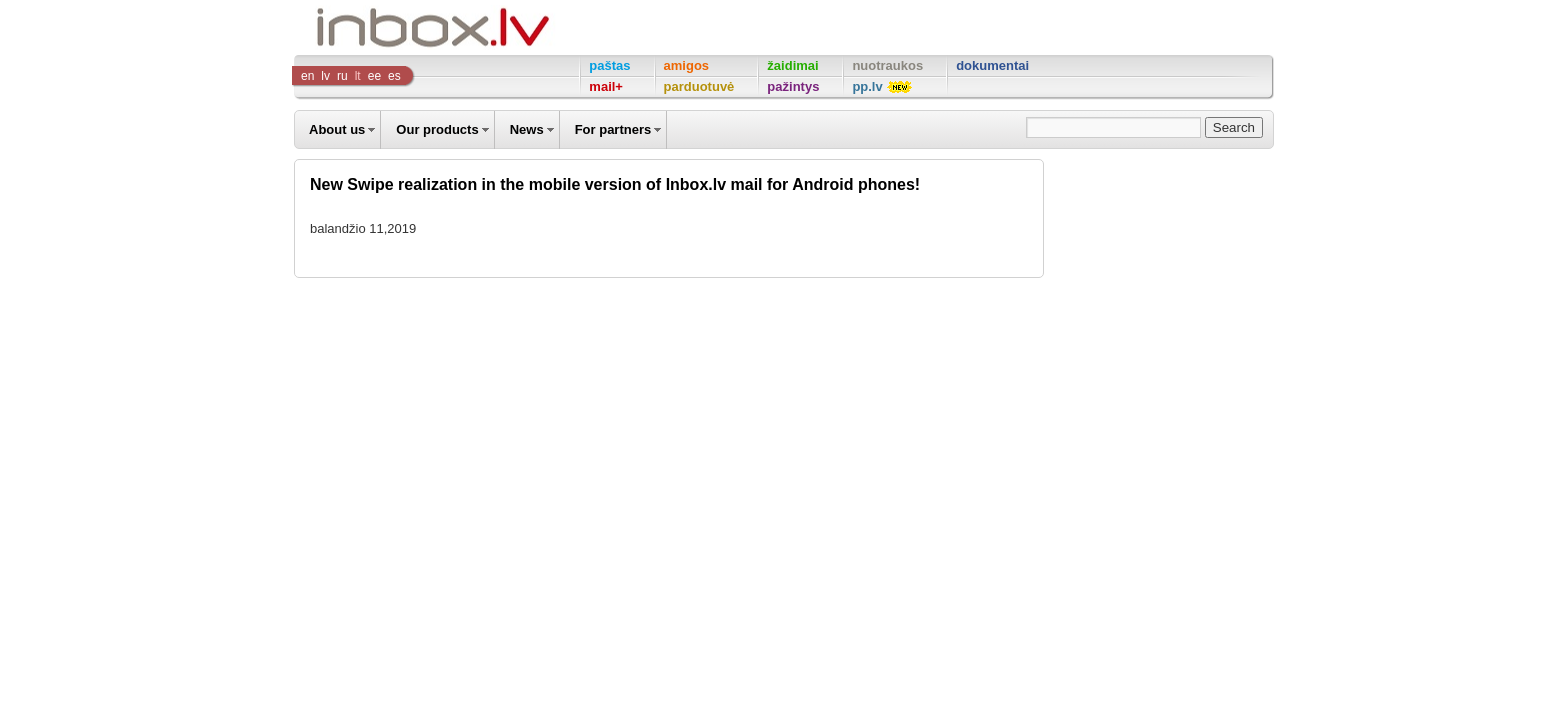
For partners (613, 129)
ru (342, 76)
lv (325, 76)
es (394, 76)
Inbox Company (388, 27)
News (527, 129)
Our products (437, 129)
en (307, 76)
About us (337, 129)
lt (358, 76)
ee (374, 76)
